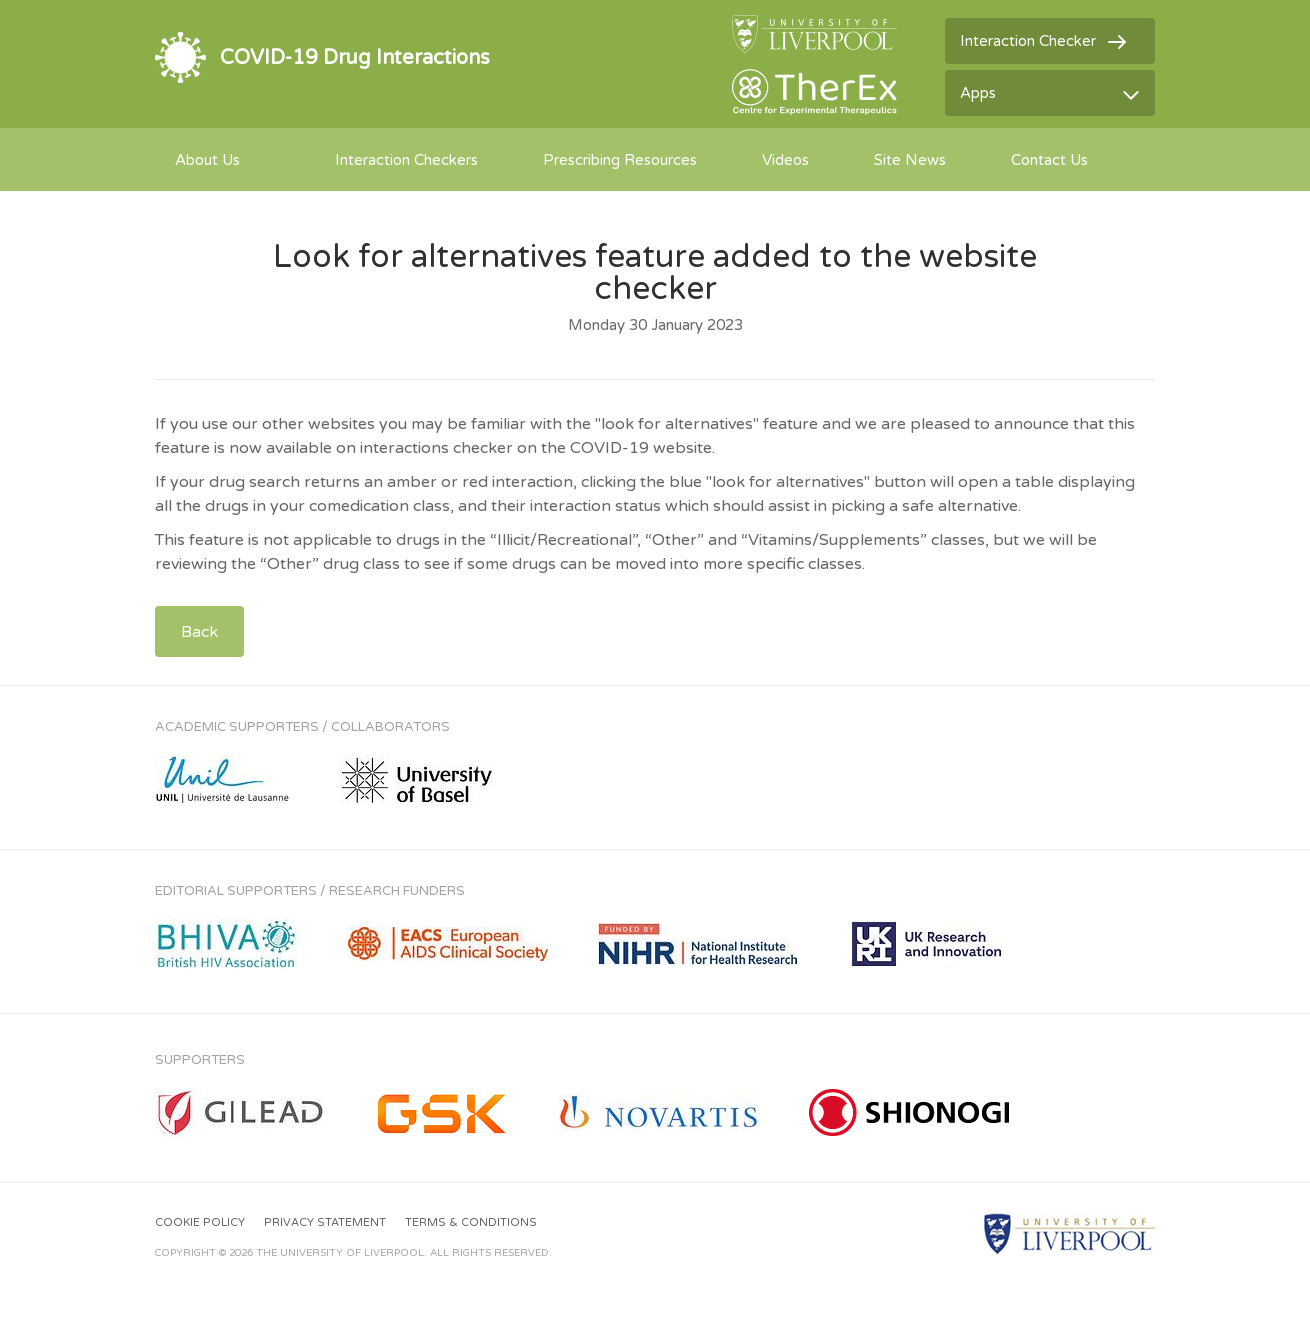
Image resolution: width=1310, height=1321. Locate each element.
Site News (910, 160)
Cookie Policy (200, 1222)
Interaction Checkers (406, 160)
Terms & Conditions (471, 1222)
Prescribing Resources (620, 160)
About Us (207, 160)
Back (199, 632)
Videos (785, 160)
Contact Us (1049, 160)
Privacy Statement (325, 1222)
